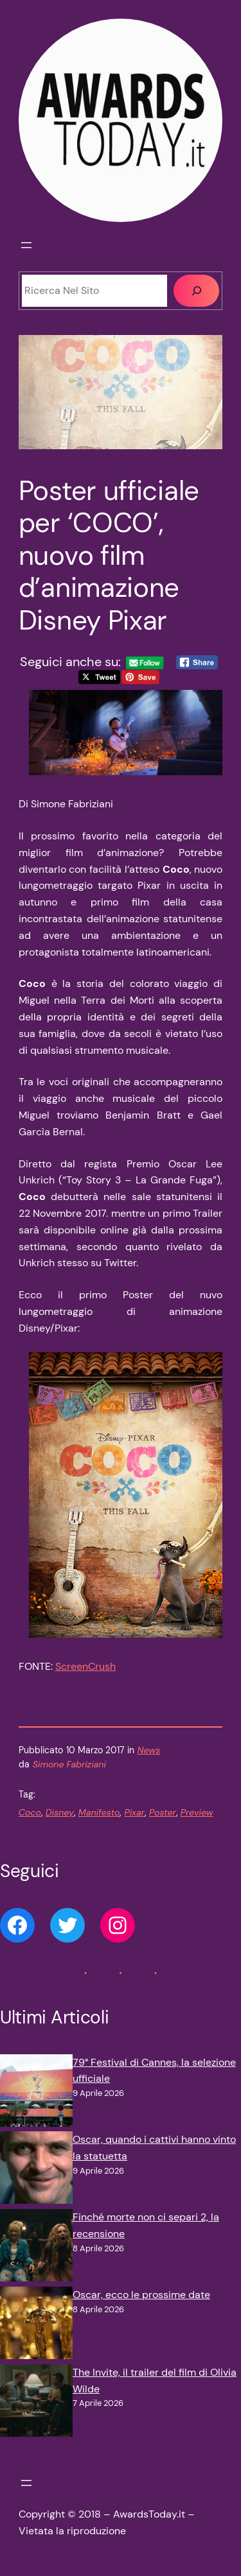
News (149, 1750)
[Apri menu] (26, 245)
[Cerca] (196, 291)
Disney (60, 1812)
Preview (197, 1812)
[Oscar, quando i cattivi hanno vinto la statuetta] (36, 2170)
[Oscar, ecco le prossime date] (36, 2325)
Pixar (134, 1812)
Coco (30, 1812)
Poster (162, 1812)
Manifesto (99, 1812)
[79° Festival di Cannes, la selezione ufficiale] (36, 2093)
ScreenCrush (85, 1666)
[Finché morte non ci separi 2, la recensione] (36, 2248)
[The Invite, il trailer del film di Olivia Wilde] (36, 2403)
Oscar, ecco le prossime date (141, 2294)
